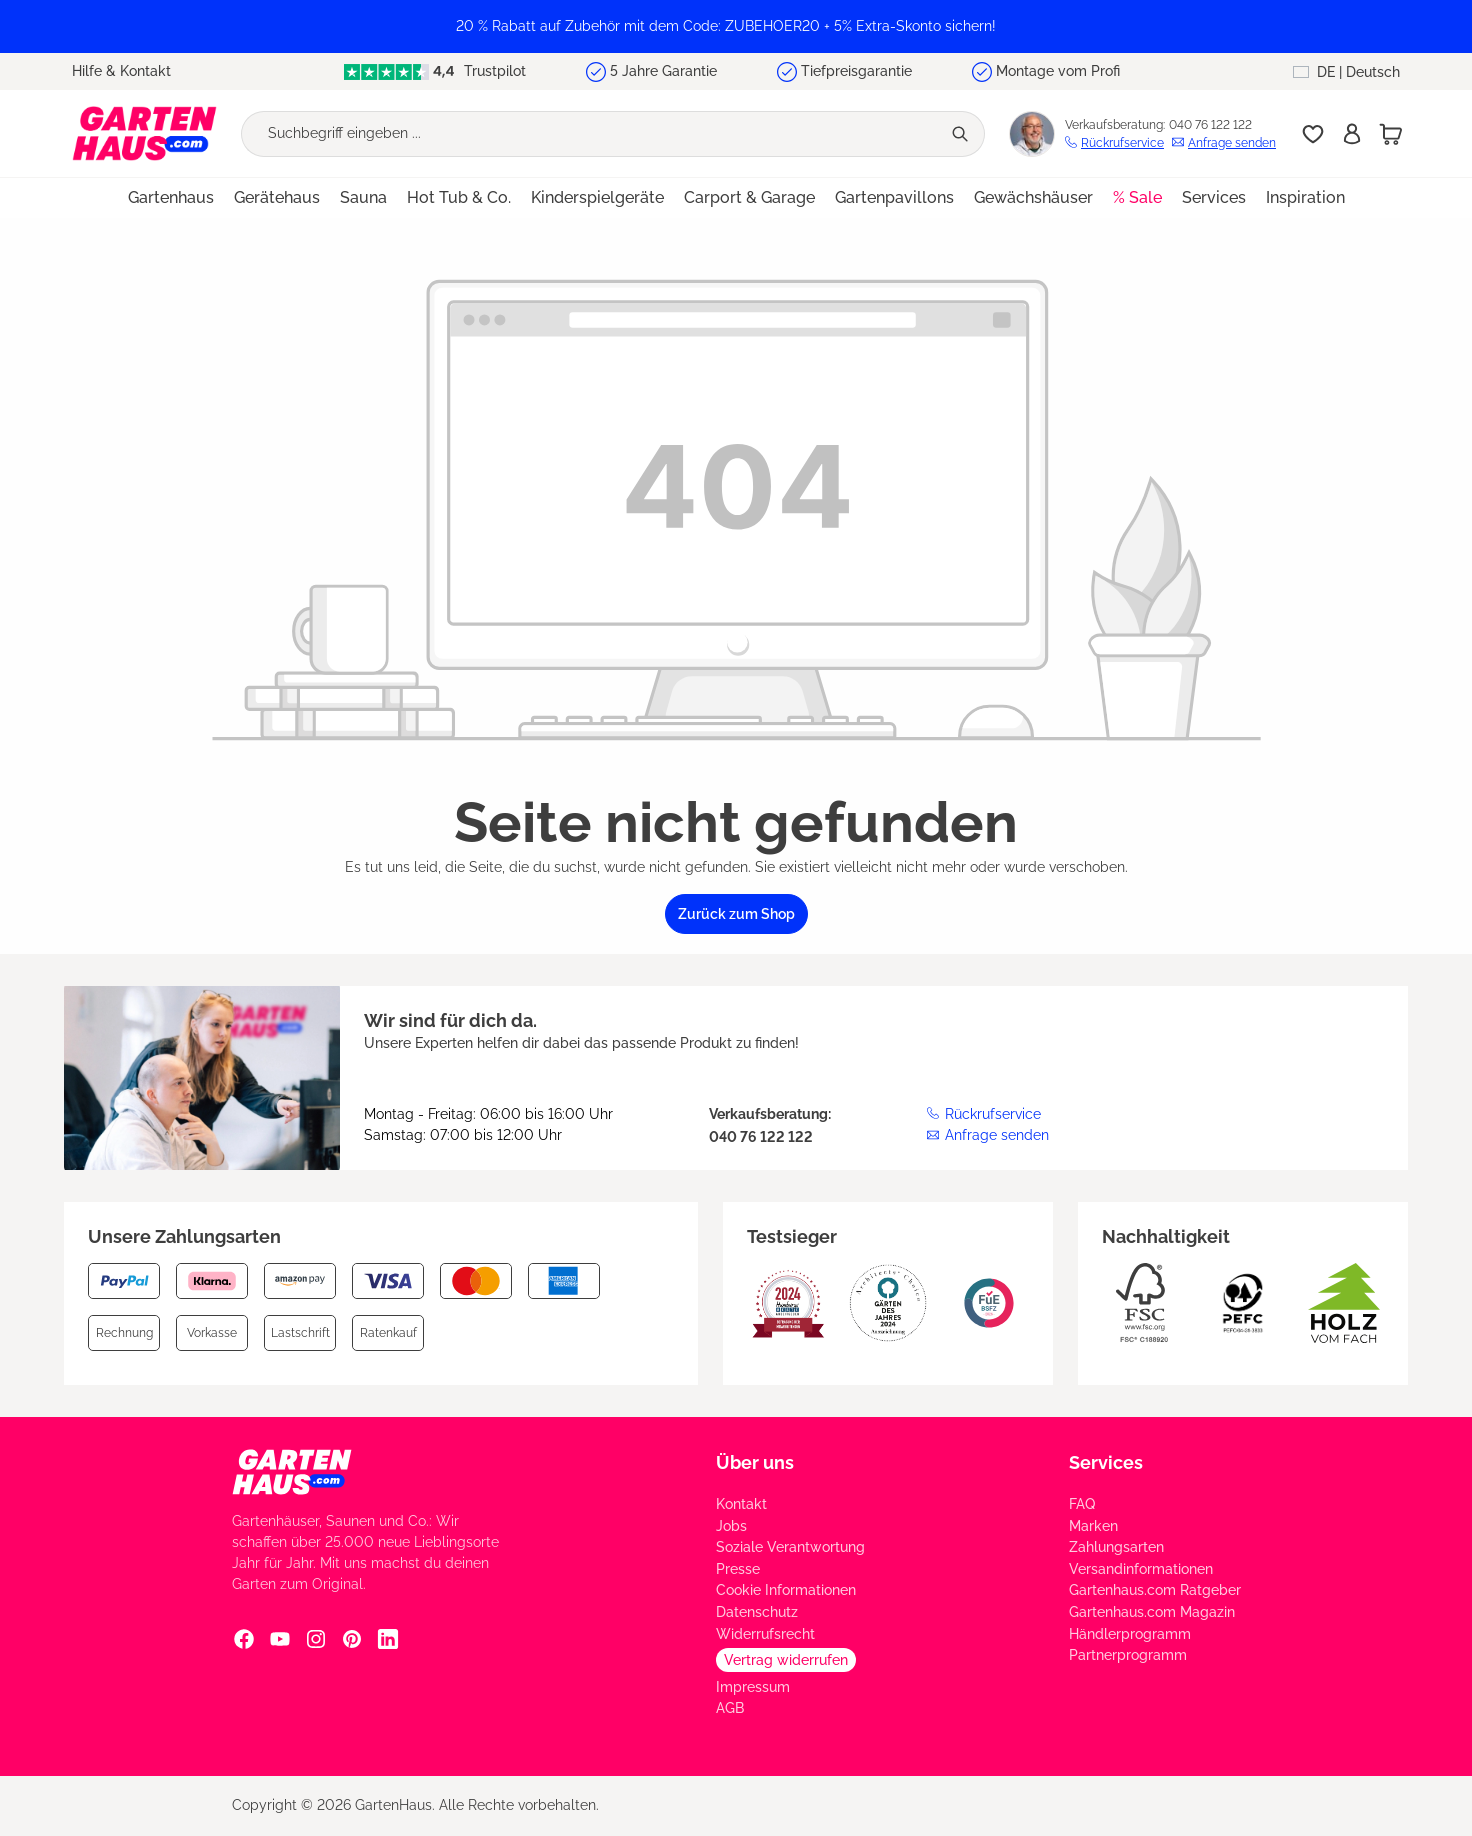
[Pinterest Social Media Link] (352, 1638)
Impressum (753, 1687)
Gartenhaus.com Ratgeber (1155, 1590)
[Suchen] (962, 134)
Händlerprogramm (1130, 1634)
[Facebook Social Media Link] (244, 1638)
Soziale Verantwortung (790, 1547)
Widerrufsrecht (765, 1634)
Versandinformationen (1141, 1569)
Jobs (731, 1526)
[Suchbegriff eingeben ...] (591, 134)
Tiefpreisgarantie (856, 71)
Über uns (755, 1462)
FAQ (1082, 1504)
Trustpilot (435, 71)
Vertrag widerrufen (786, 1660)
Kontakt (741, 1504)
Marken (1093, 1526)
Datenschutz (757, 1612)
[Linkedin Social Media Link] (388, 1638)
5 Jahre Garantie (663, 71)
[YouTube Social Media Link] (280, 1638)
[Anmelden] (1352, 134)
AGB (730, 1708)
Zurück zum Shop (736, 914)
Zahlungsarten (1116, 1547)
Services (1106, 1462)
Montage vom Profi (1058, 71)
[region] (736, 26)
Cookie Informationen (786, 1590)
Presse (738, 1569)
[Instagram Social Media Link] (316, 1638)
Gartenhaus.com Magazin (1152, 1612)
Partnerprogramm (1128, 1655)
